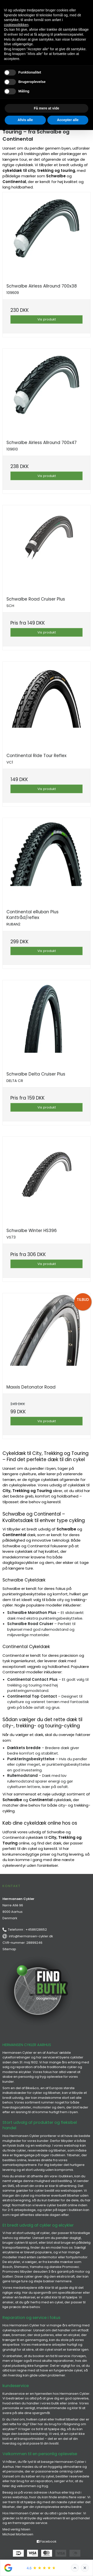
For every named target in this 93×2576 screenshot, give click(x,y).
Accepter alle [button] (68, 120)
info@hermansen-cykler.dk (31, 1936)
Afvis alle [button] (25, 120)
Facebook (47, 2541)
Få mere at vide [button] (46, 108)
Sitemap (9, 1949)
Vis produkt (46, 319)
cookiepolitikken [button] (16, 25)
